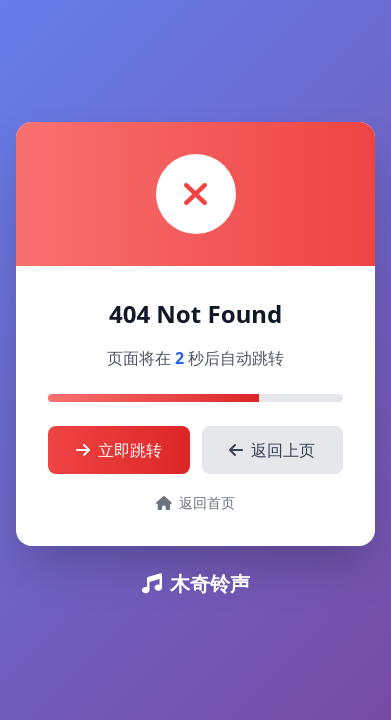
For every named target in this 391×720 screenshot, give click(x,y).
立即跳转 (119, 450)
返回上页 (272, 450)
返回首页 (196, 502)
